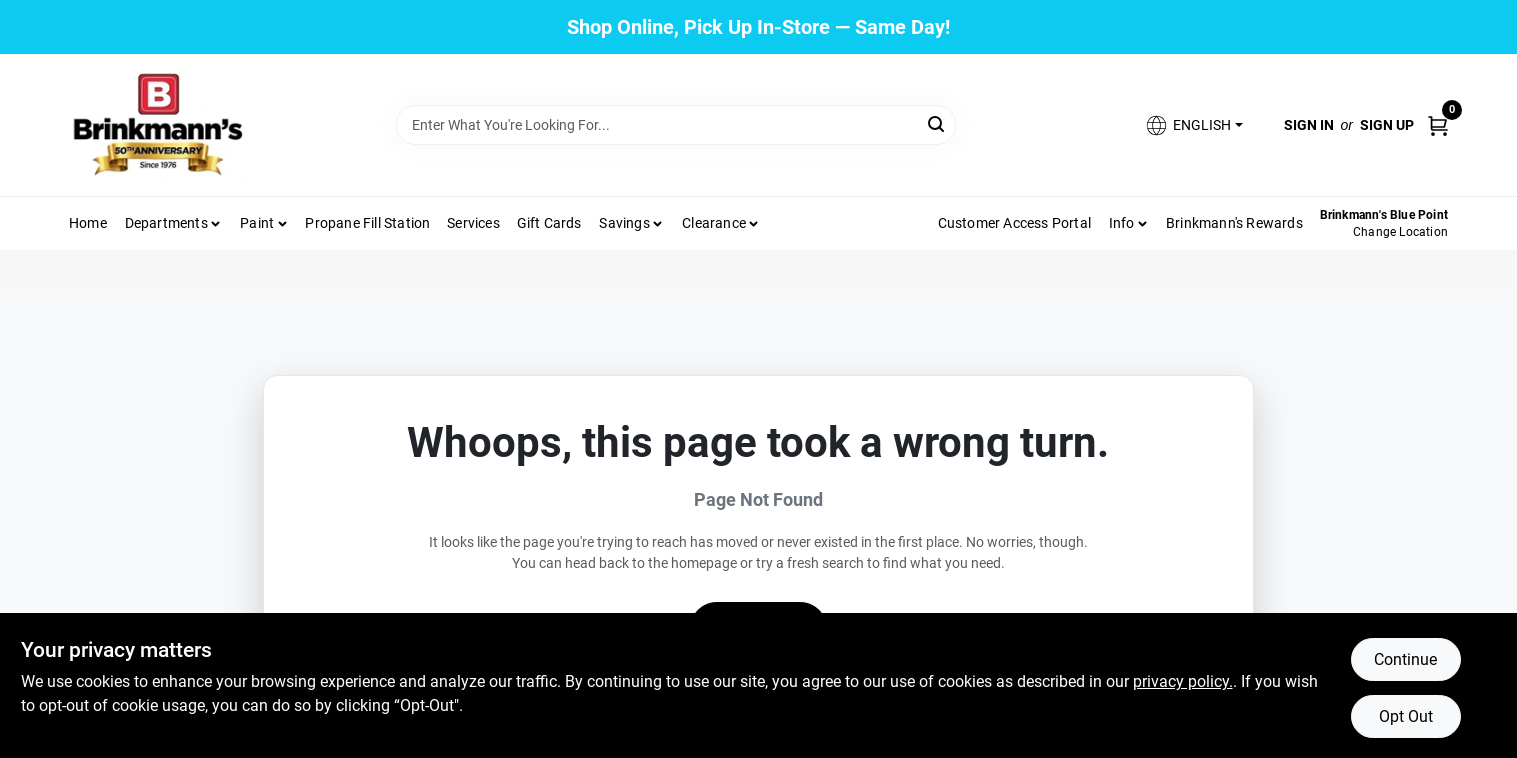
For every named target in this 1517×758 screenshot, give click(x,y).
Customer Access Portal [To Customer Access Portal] (1014, 223)
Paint (257, 223)
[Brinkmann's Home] (159, 125)
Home (88, 223)
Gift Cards (549, 223)
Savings (624, 223)
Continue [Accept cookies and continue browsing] (1405, 659)
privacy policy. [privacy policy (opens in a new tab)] (1183, 681)
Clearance (714, 223)
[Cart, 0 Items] (1438, 124)
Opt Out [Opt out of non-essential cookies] (1406, 716)
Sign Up (1387, 125)
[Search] (937, 123)
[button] (1193, 125)
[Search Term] (676, 125)
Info (1122, 223)
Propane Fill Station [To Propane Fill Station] (367, 223)
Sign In (1309, 125)
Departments (166, 223)
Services (473, 223)
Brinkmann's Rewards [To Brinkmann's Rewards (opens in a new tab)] (1234, 223)
